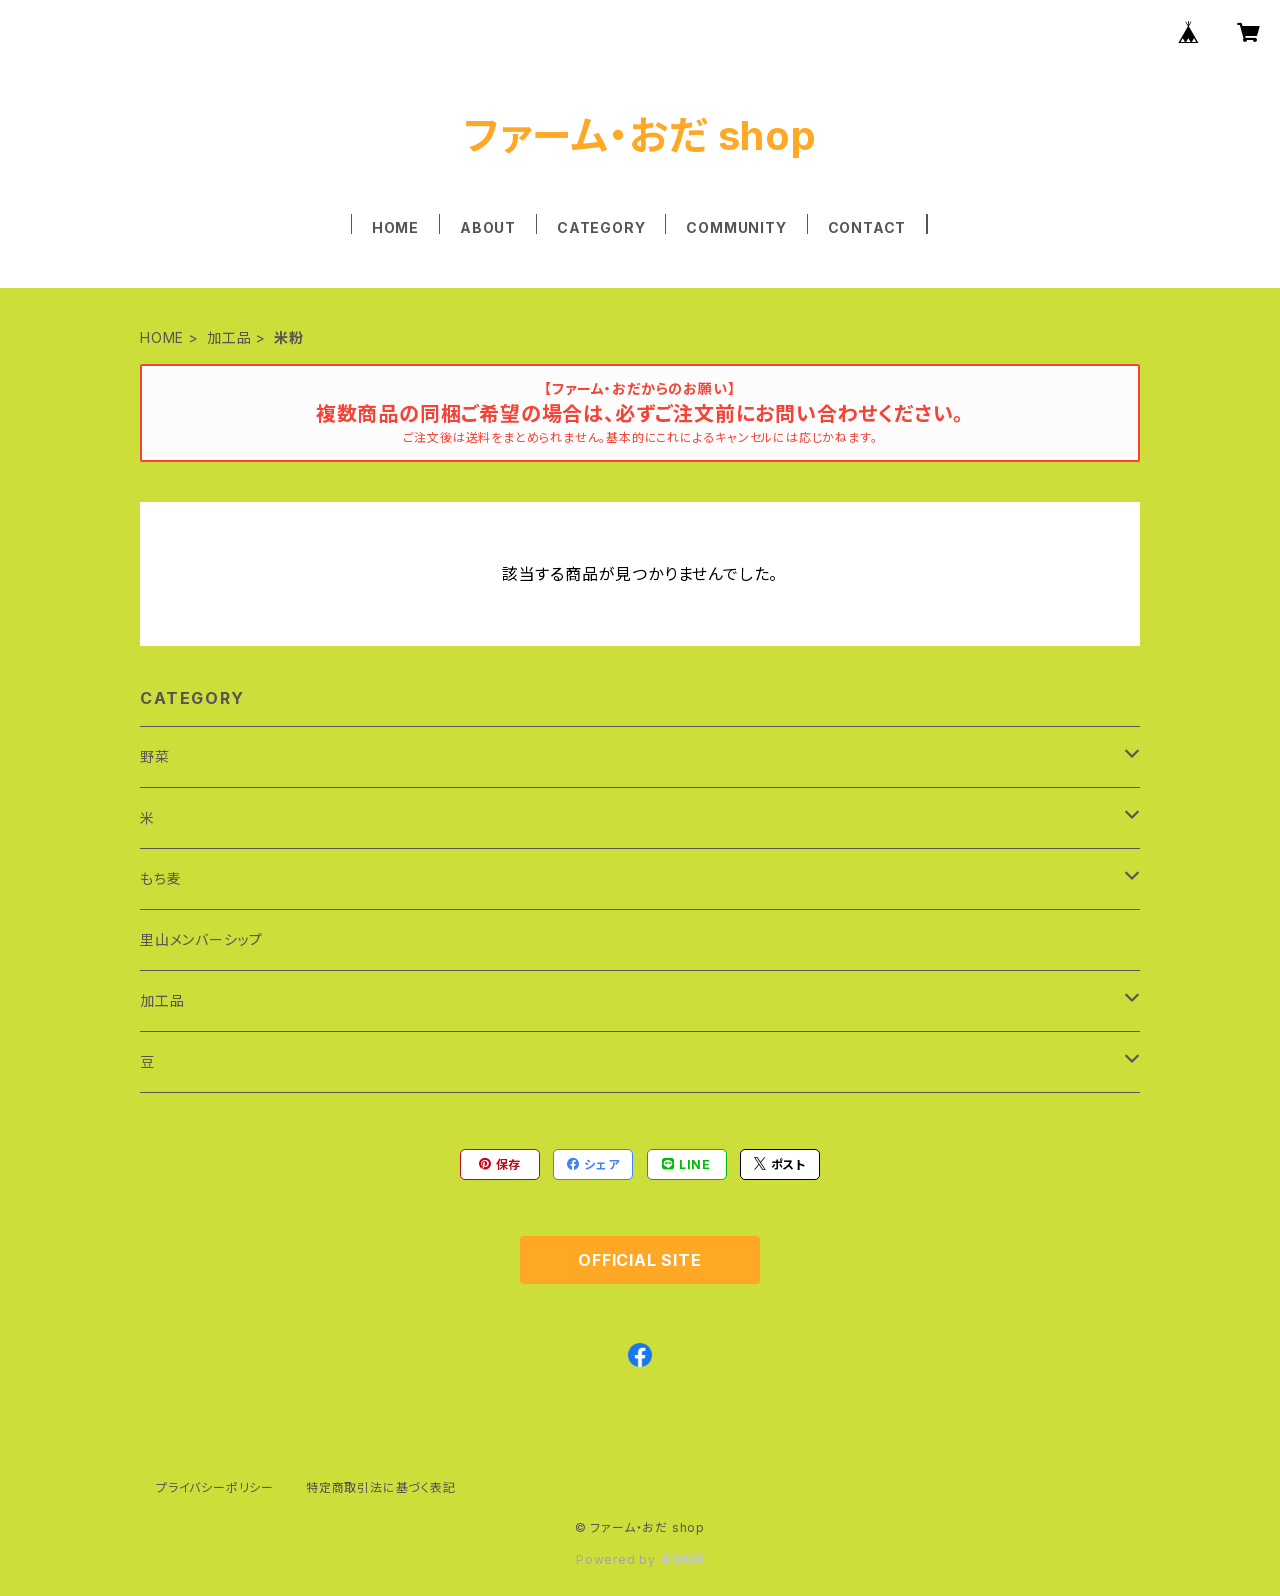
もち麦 (160, 878)
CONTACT (867, 227)
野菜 (155, 756)
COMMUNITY (736, 227)
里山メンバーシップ (201, 939)
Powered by (640, 1559)
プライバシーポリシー (215, 1487)
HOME (395, 227)
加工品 (229, 337)
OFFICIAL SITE (639, 1260)
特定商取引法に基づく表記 (381, 1487)
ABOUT (488, 227)
